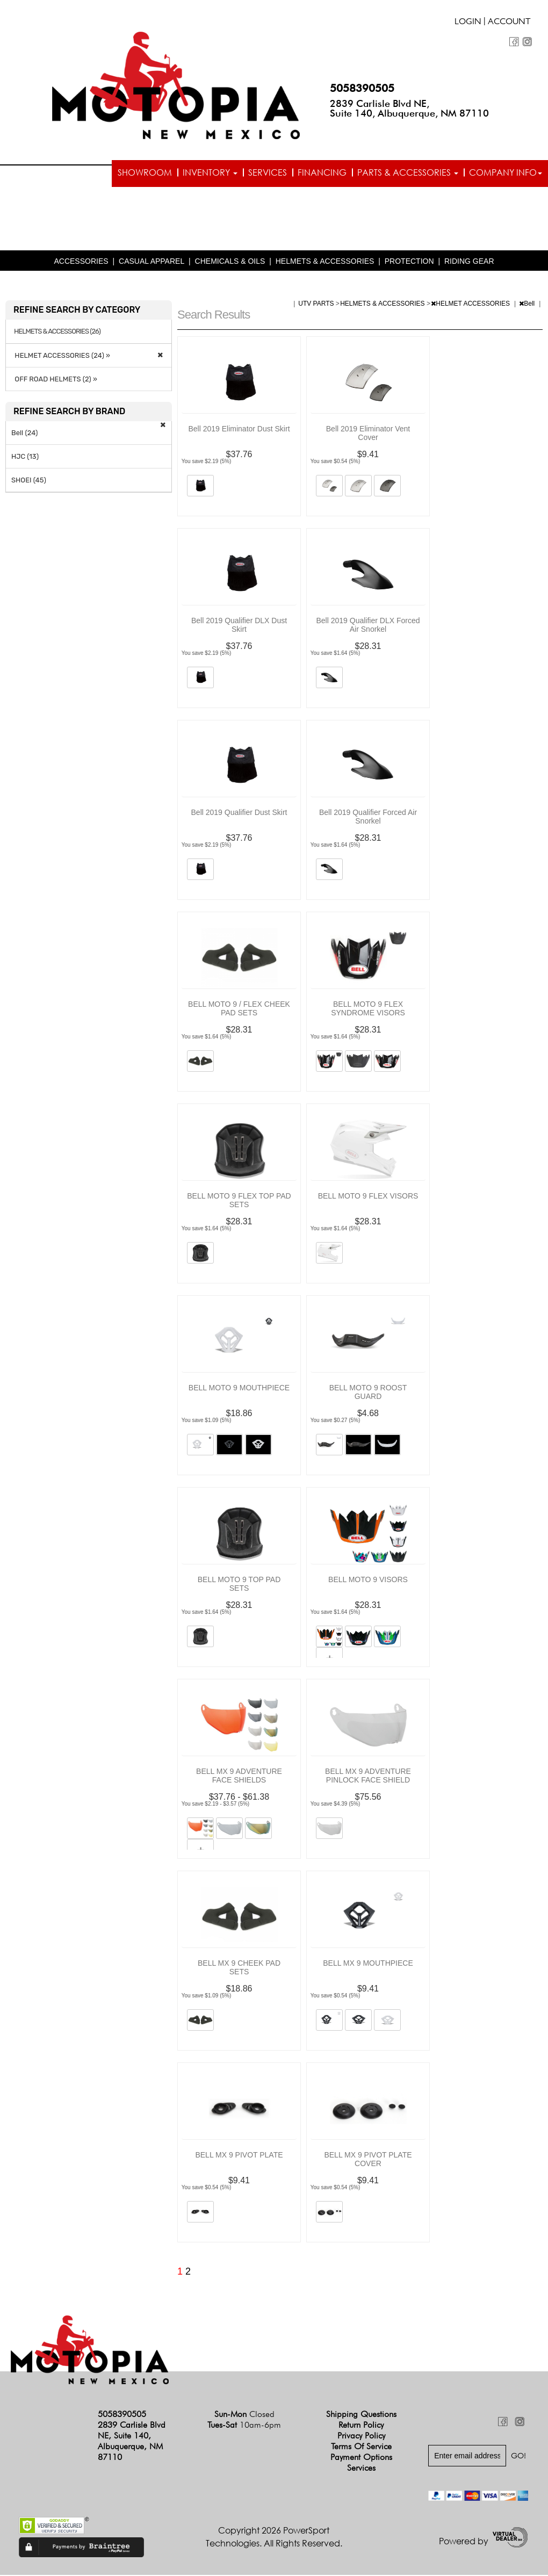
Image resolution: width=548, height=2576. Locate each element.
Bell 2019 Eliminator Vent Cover (368, 434)
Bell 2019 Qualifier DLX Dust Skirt (239, 625)
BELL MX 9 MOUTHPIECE (368, 1964)
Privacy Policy (361, 2436)
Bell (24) (24, 434)
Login (468, 22)
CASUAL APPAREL (151, 262)
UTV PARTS (317, 304)
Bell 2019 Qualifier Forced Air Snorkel (368, 817)
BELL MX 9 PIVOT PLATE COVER (368, 2160)
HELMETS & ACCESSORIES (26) (57, 332)
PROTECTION (409, 262)
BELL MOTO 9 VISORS (368, 1580)
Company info (505, 172)
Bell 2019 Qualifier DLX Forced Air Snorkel (368, 625)
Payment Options (361, 2458)
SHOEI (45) (28, 481)
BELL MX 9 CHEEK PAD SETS (239, 1968)
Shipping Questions (361, 2415)
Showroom (145, 172)
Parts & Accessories (407, 172)
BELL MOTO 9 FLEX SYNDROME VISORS (368, 1009)
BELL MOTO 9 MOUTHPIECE (239, 1388)
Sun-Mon (244, 2415)
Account (509, 22)
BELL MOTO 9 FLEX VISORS (368, 1197)
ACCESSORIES (81, 262)
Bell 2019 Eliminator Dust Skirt (239, 429)
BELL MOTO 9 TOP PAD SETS (239, 1584)
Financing (322, 172)
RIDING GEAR (469, 262)
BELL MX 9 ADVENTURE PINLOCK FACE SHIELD (368, 1776)
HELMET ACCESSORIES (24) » (60, 356)
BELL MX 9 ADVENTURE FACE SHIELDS (239, 1776)
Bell (527, 304)
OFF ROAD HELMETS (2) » (54, 380)
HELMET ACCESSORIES (471, 304)
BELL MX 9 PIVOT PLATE (239, 2156)
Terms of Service (361, 2447)
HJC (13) (25, 457)
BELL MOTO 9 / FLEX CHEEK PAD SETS (239, 1009)
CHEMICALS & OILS (230, 262)
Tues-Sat (244, 2426)
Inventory (210, 172)
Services (267, 172)
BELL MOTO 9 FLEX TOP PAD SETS (239, 1201)
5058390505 (362, 88)
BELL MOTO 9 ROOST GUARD (368, 1393)
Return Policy (361, 2426)
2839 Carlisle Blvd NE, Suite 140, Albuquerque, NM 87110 (409, 108)
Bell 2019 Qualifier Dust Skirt (239, 813)
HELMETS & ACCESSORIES (325, 262)
